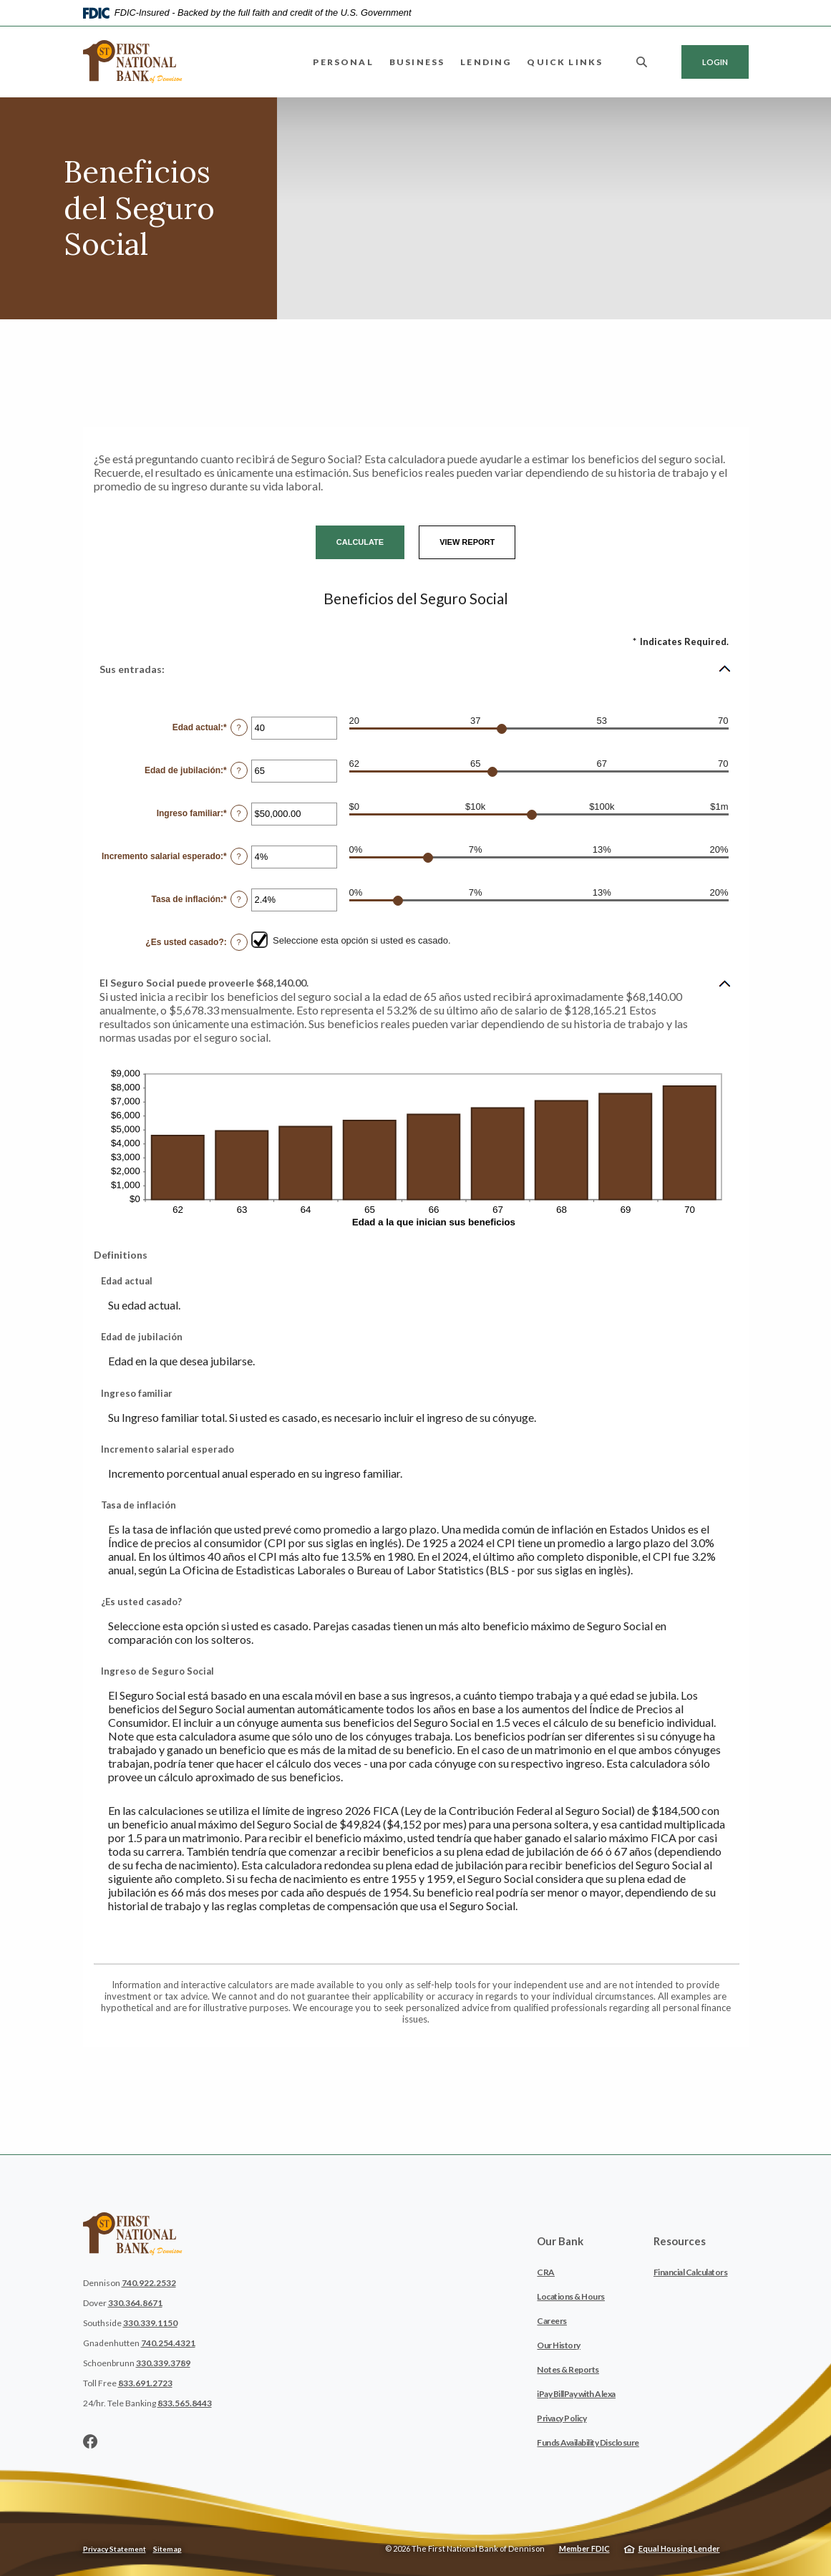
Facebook (90, 2441)
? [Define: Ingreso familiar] (239, 813)
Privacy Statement (114, 2548)
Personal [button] (343, 62)
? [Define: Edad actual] (239, 727)
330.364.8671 (135, 2302)
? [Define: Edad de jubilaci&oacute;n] (239, 770)
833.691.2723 (145, 2383)
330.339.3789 (163, 2363)
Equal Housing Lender (679, 2548)
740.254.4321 (168, 2343)
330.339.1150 (150, 2323)
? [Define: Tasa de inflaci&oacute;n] (239, 899)
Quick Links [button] (565, 62)
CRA (546, 2272)
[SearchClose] (642, 62)
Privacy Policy (561, 2418)
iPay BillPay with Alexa (576, 2393)
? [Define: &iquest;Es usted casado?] (239, 942)
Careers (552, 2320)
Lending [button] (485, 62)
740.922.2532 (149, 2282)
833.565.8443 (184, 2403)
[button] (416, 668)
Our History (558, 2345)
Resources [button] (679, 2240)
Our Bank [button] (560, 2240)
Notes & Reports (568, 2369)
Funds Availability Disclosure (588, 2442)
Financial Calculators (690, 2272)
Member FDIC (584, 2548)
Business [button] (416, 62)
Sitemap (167, 2548)
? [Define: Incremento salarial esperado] (239, 856)
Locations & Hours (571, 2296)
